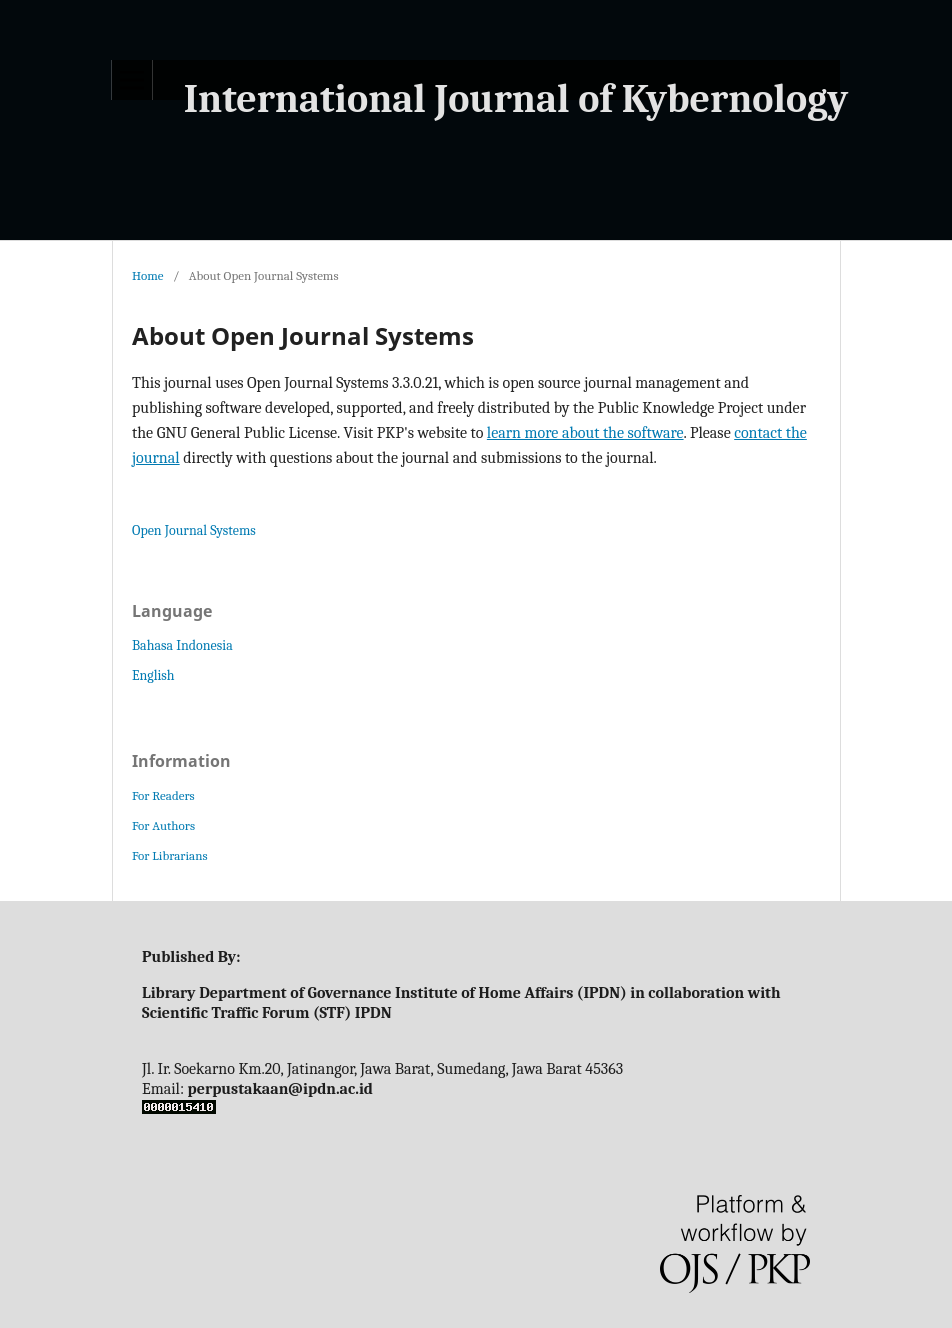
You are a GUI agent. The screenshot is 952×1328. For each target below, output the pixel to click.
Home (148, 275)
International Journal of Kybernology (516, 99)
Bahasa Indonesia (182, 645)
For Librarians (169, 855)
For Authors (163, 825)
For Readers (163, 795)
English (153, 675)
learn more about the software (585, 433)
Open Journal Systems (194, 530)
